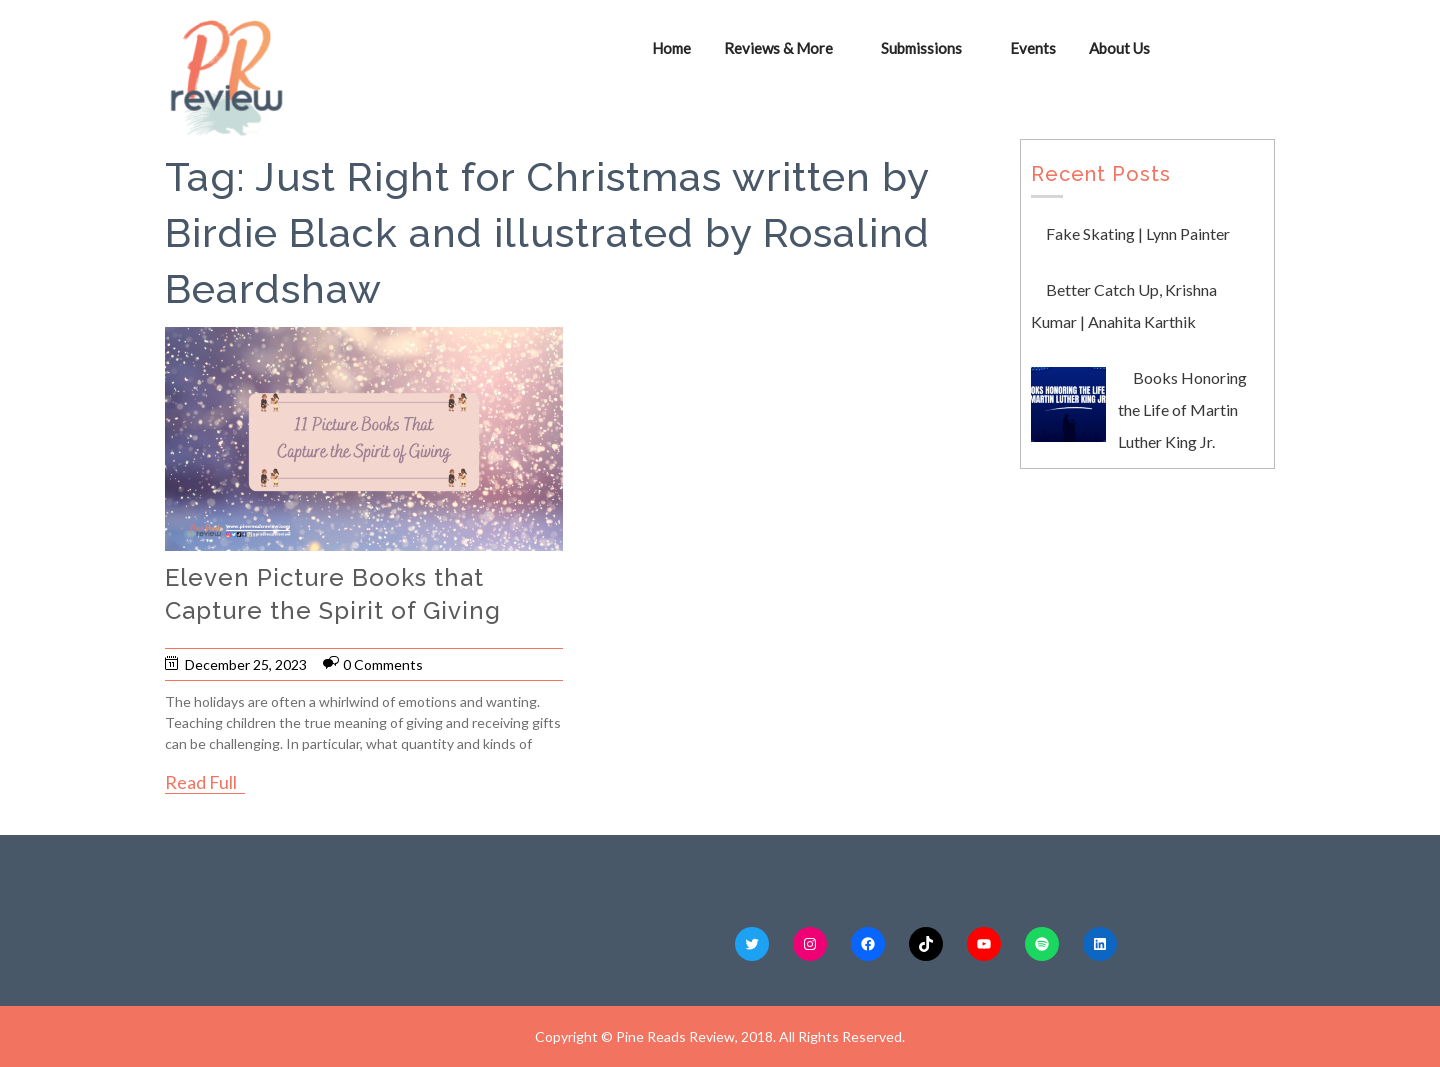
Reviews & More (778, 48)
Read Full (201, 782)
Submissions (921, 48)
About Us (1119, 48)
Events (1033, 48)
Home (671, 48)
